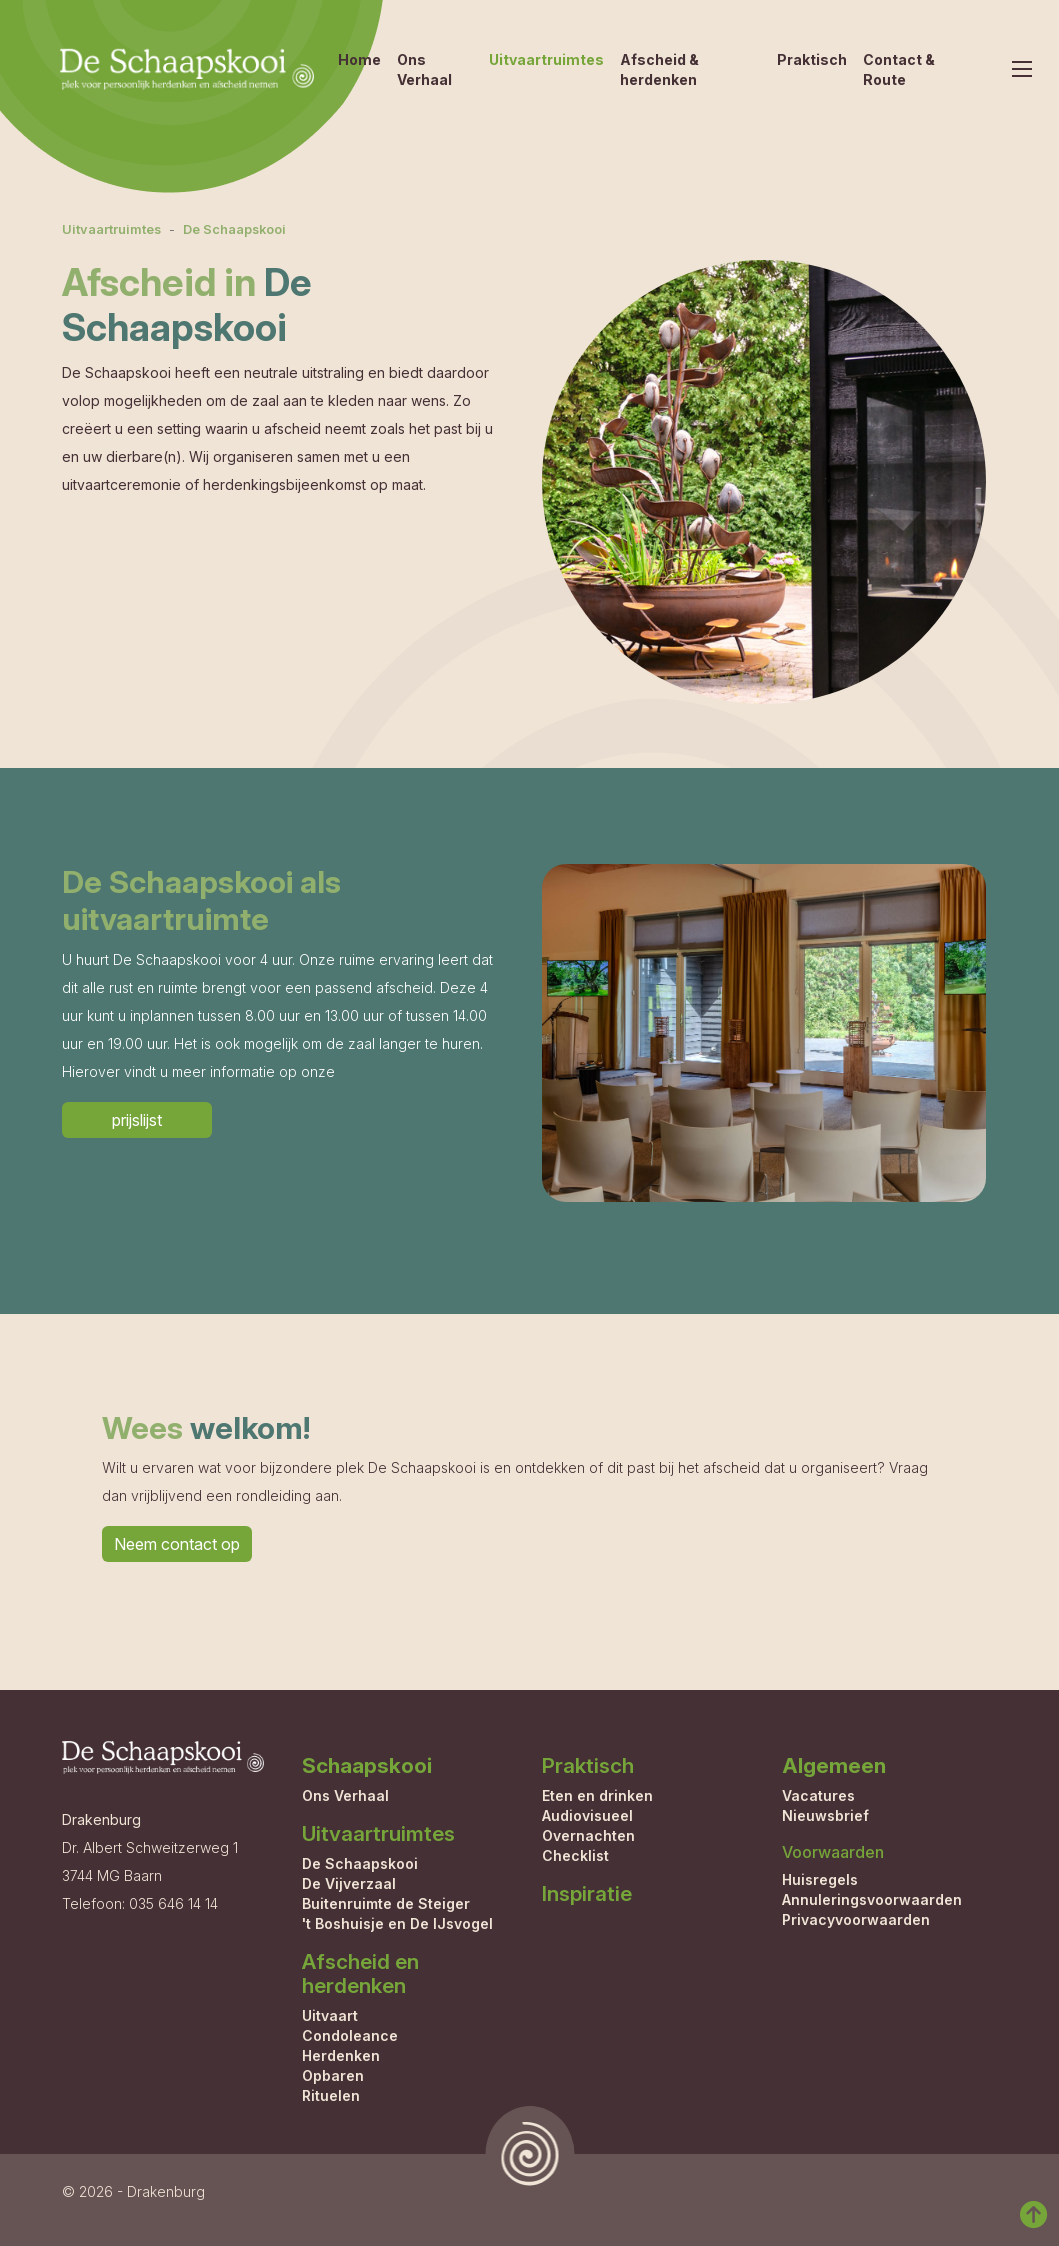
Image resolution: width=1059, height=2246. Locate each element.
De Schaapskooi (234, 229)
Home (359, 59)
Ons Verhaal (424, 69)
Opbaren (333, 2075)
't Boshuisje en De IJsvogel (397, 1923)
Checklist (575, 1855)
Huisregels (820, 1879)
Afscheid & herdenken (659, 69)
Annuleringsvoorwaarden (872, 1899)
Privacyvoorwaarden (856, 1919)
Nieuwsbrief (825, 1815)
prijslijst (137, 1120)
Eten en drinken (597, 1795)
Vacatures (818, 1795)
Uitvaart (330, 2015)
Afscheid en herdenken (360, 1973)
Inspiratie (587, 1893)
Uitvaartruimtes (546, 59)
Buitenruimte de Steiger (386, 1903)
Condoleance (350, 2035)
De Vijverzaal (349, 1883)
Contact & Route (899, 69)
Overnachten (588, 1835)
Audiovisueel (587, 1815)
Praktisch (812, 59)
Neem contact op (177, 1544)
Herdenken (341, 2055)
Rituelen (331, 2095)
